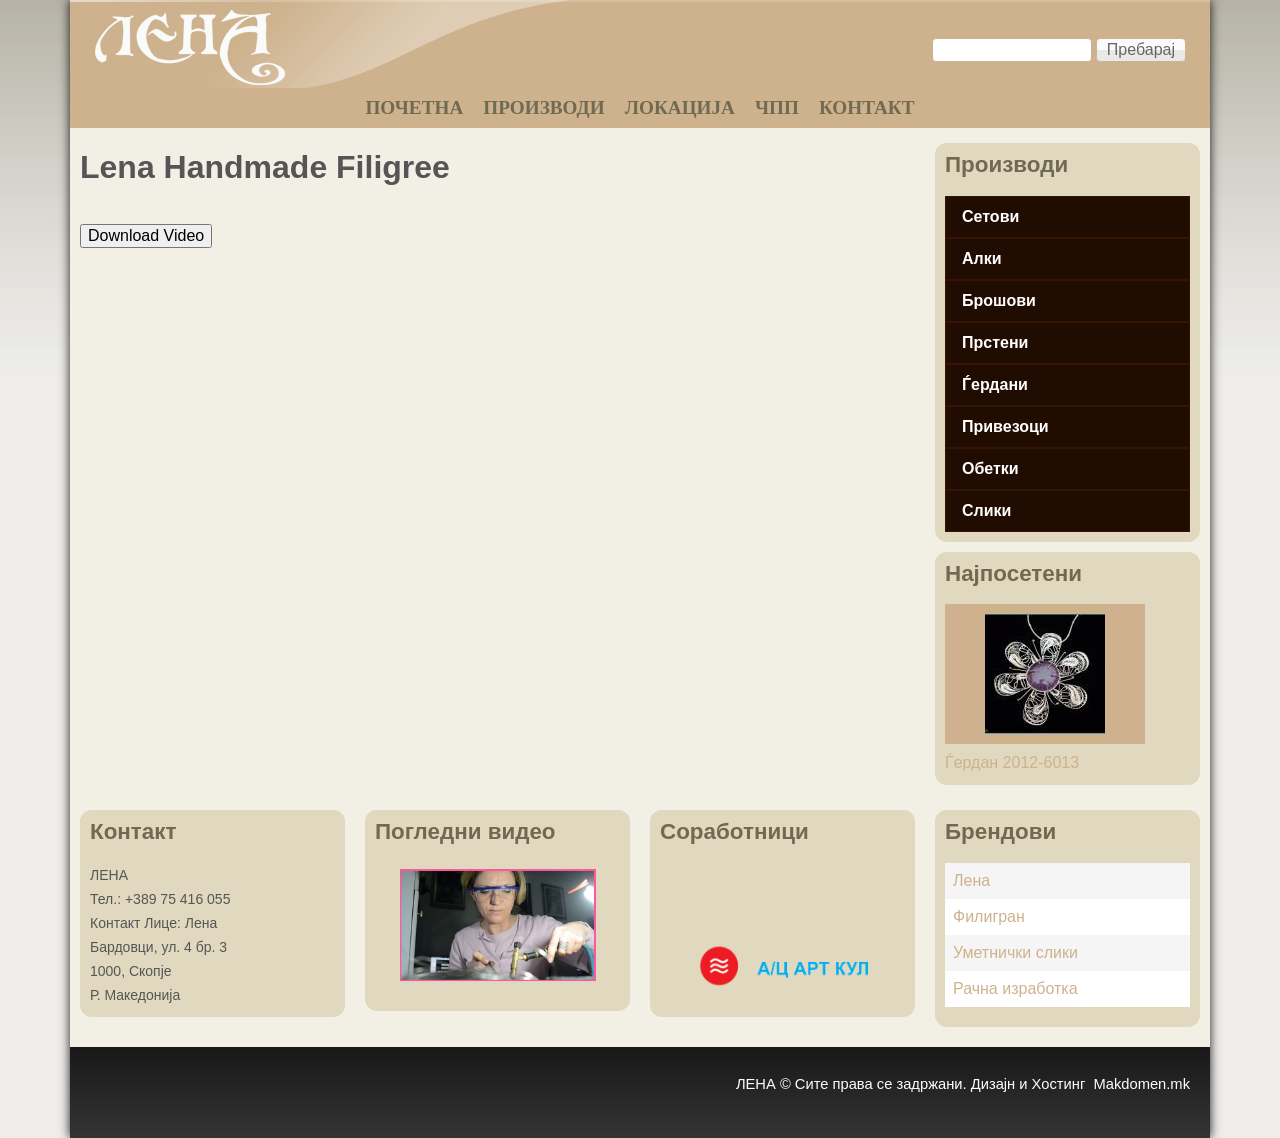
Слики (986, 510)
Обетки (990, 468)
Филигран (989, 916)
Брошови (999, 300)
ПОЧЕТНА (414, 107)
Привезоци (1005, 426)
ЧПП (777, 107)
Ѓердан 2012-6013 (1012, 762)
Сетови (990, 216)
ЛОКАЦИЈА (680, 107)
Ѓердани (995, 384)
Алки (982, 258)
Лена (971, 880)
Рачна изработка (1015, 988)
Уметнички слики (1015, 952)
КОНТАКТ (867, 107)
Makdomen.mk (1141, 1084)
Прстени (995, 342)
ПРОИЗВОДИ (543, 107)
